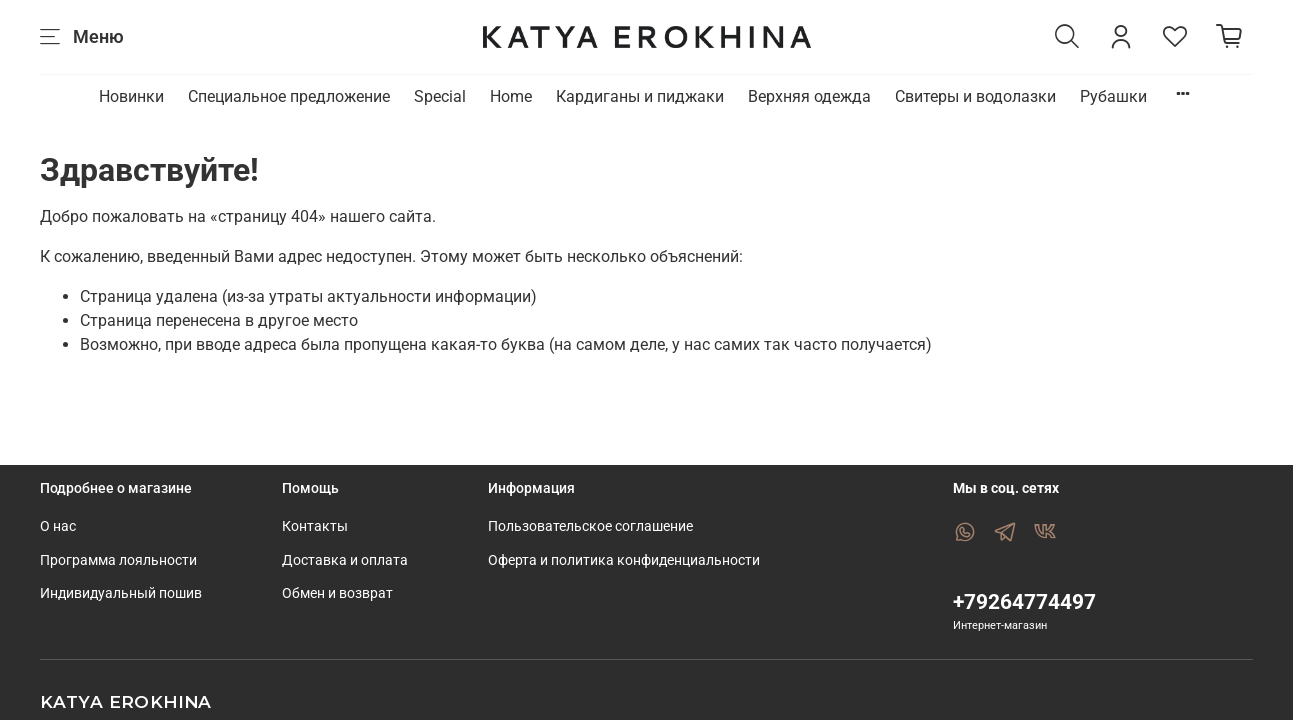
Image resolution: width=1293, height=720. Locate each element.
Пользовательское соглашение (590, 526)
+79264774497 (1024, 602)
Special (440, 96)
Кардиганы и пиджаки (640, 96)
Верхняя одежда (809, 96)
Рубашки (1113, 96)
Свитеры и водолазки (975, 96)
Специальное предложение (289, 96)
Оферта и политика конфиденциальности (624, 560)
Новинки (131, 96)
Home (511, 96)
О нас (58, 526)
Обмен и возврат (337, 593)
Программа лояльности (118, 560)
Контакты (315, 526)
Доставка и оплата (345, 560)
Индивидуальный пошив (121, 593)
